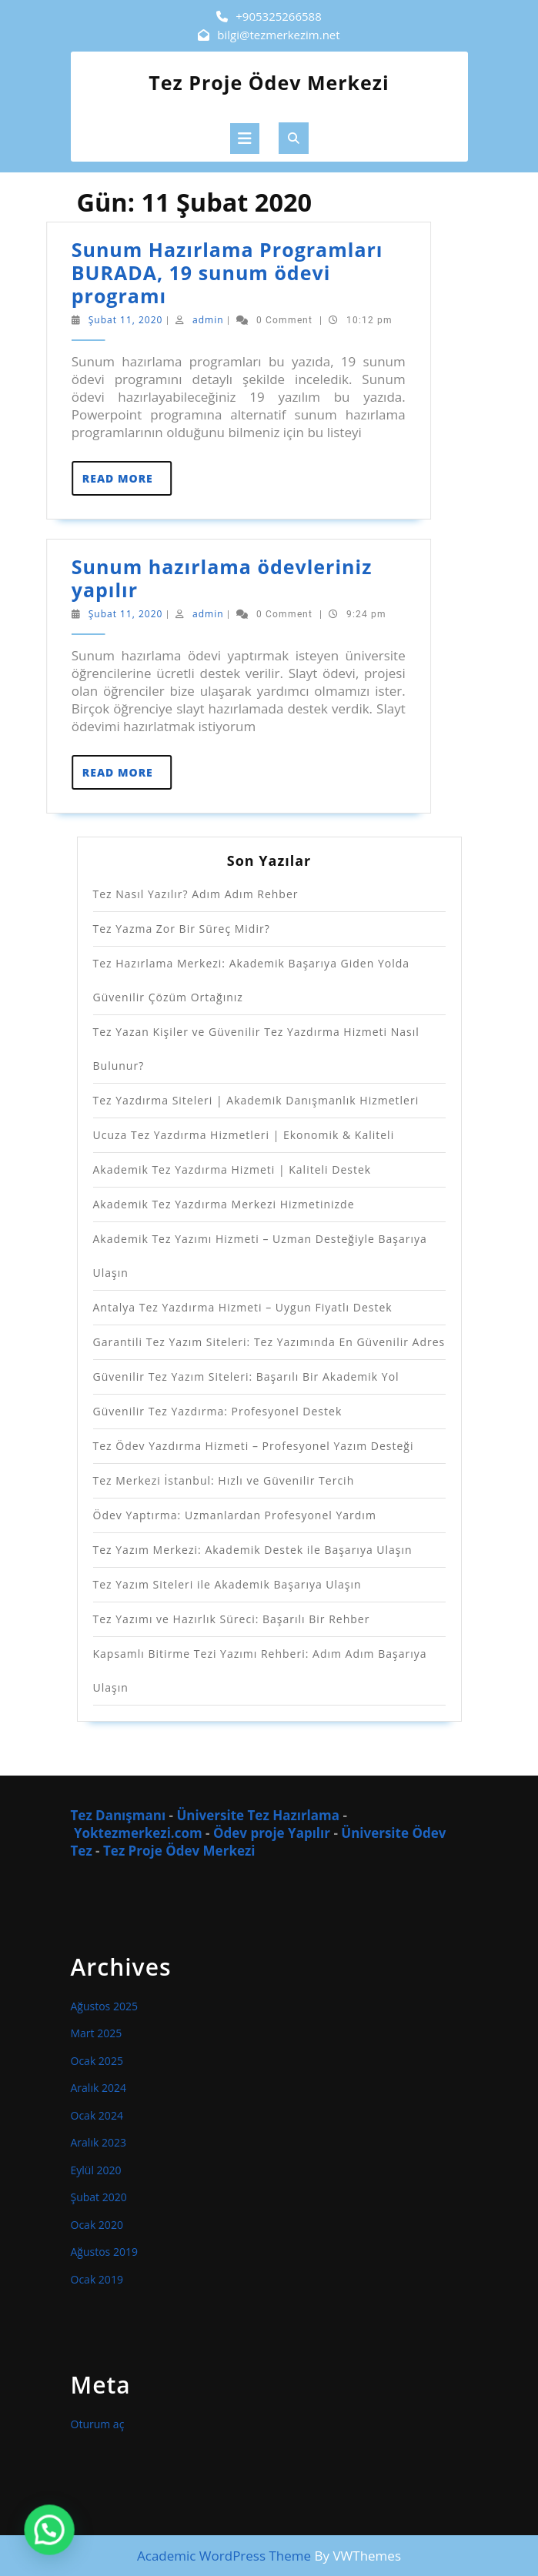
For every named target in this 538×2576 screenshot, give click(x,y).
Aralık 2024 (98, 2087)
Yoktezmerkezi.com (138, 1833)
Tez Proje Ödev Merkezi (269, 82)
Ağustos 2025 (104, 2006)
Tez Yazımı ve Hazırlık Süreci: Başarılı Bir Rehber (231, 1619)
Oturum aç (98, 2424)
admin (169, 319)
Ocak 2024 (97, 2115)
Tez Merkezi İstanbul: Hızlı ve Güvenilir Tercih (224, 1480)
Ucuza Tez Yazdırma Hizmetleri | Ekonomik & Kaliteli (244, 1135)
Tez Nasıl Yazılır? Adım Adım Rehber (196, 894)
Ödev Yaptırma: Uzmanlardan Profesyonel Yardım (234, 1515)
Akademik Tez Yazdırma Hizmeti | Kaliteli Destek (232, 1169)
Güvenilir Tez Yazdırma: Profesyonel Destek (218, 1411)
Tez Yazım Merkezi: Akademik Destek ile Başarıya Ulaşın (253, 1549)
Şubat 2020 (99, 2197)
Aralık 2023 (98, 2142)
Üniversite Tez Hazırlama (257, 1815)
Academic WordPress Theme (224, 2555)
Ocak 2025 (97, 2060)
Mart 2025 (96, 2033)
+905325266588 (279, 16)
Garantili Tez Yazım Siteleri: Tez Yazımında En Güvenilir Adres (269, 1342)
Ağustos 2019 (104, 2251)
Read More (87, 482)
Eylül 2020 (96, 2170)
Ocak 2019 (97, 2279)
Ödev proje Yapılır (273, 1833)
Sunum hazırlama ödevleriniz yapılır (182, 578)
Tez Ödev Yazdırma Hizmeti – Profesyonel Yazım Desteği (253, 1445)
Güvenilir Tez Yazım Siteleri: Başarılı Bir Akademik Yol (246, 1376)
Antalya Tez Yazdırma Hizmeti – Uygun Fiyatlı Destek (243, 1307)
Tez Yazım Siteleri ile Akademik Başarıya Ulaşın (227, 1584)
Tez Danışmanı (118, 1815)
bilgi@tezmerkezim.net (278, 34)
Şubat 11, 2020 (86, 319)
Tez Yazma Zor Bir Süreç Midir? (181, 928)
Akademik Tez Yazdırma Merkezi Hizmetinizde (224, 1204)
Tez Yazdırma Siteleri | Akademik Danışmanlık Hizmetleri (256, 1100)
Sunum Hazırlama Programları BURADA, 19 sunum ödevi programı (188, 272)
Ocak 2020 (97, 2224)
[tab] (244, 138)
